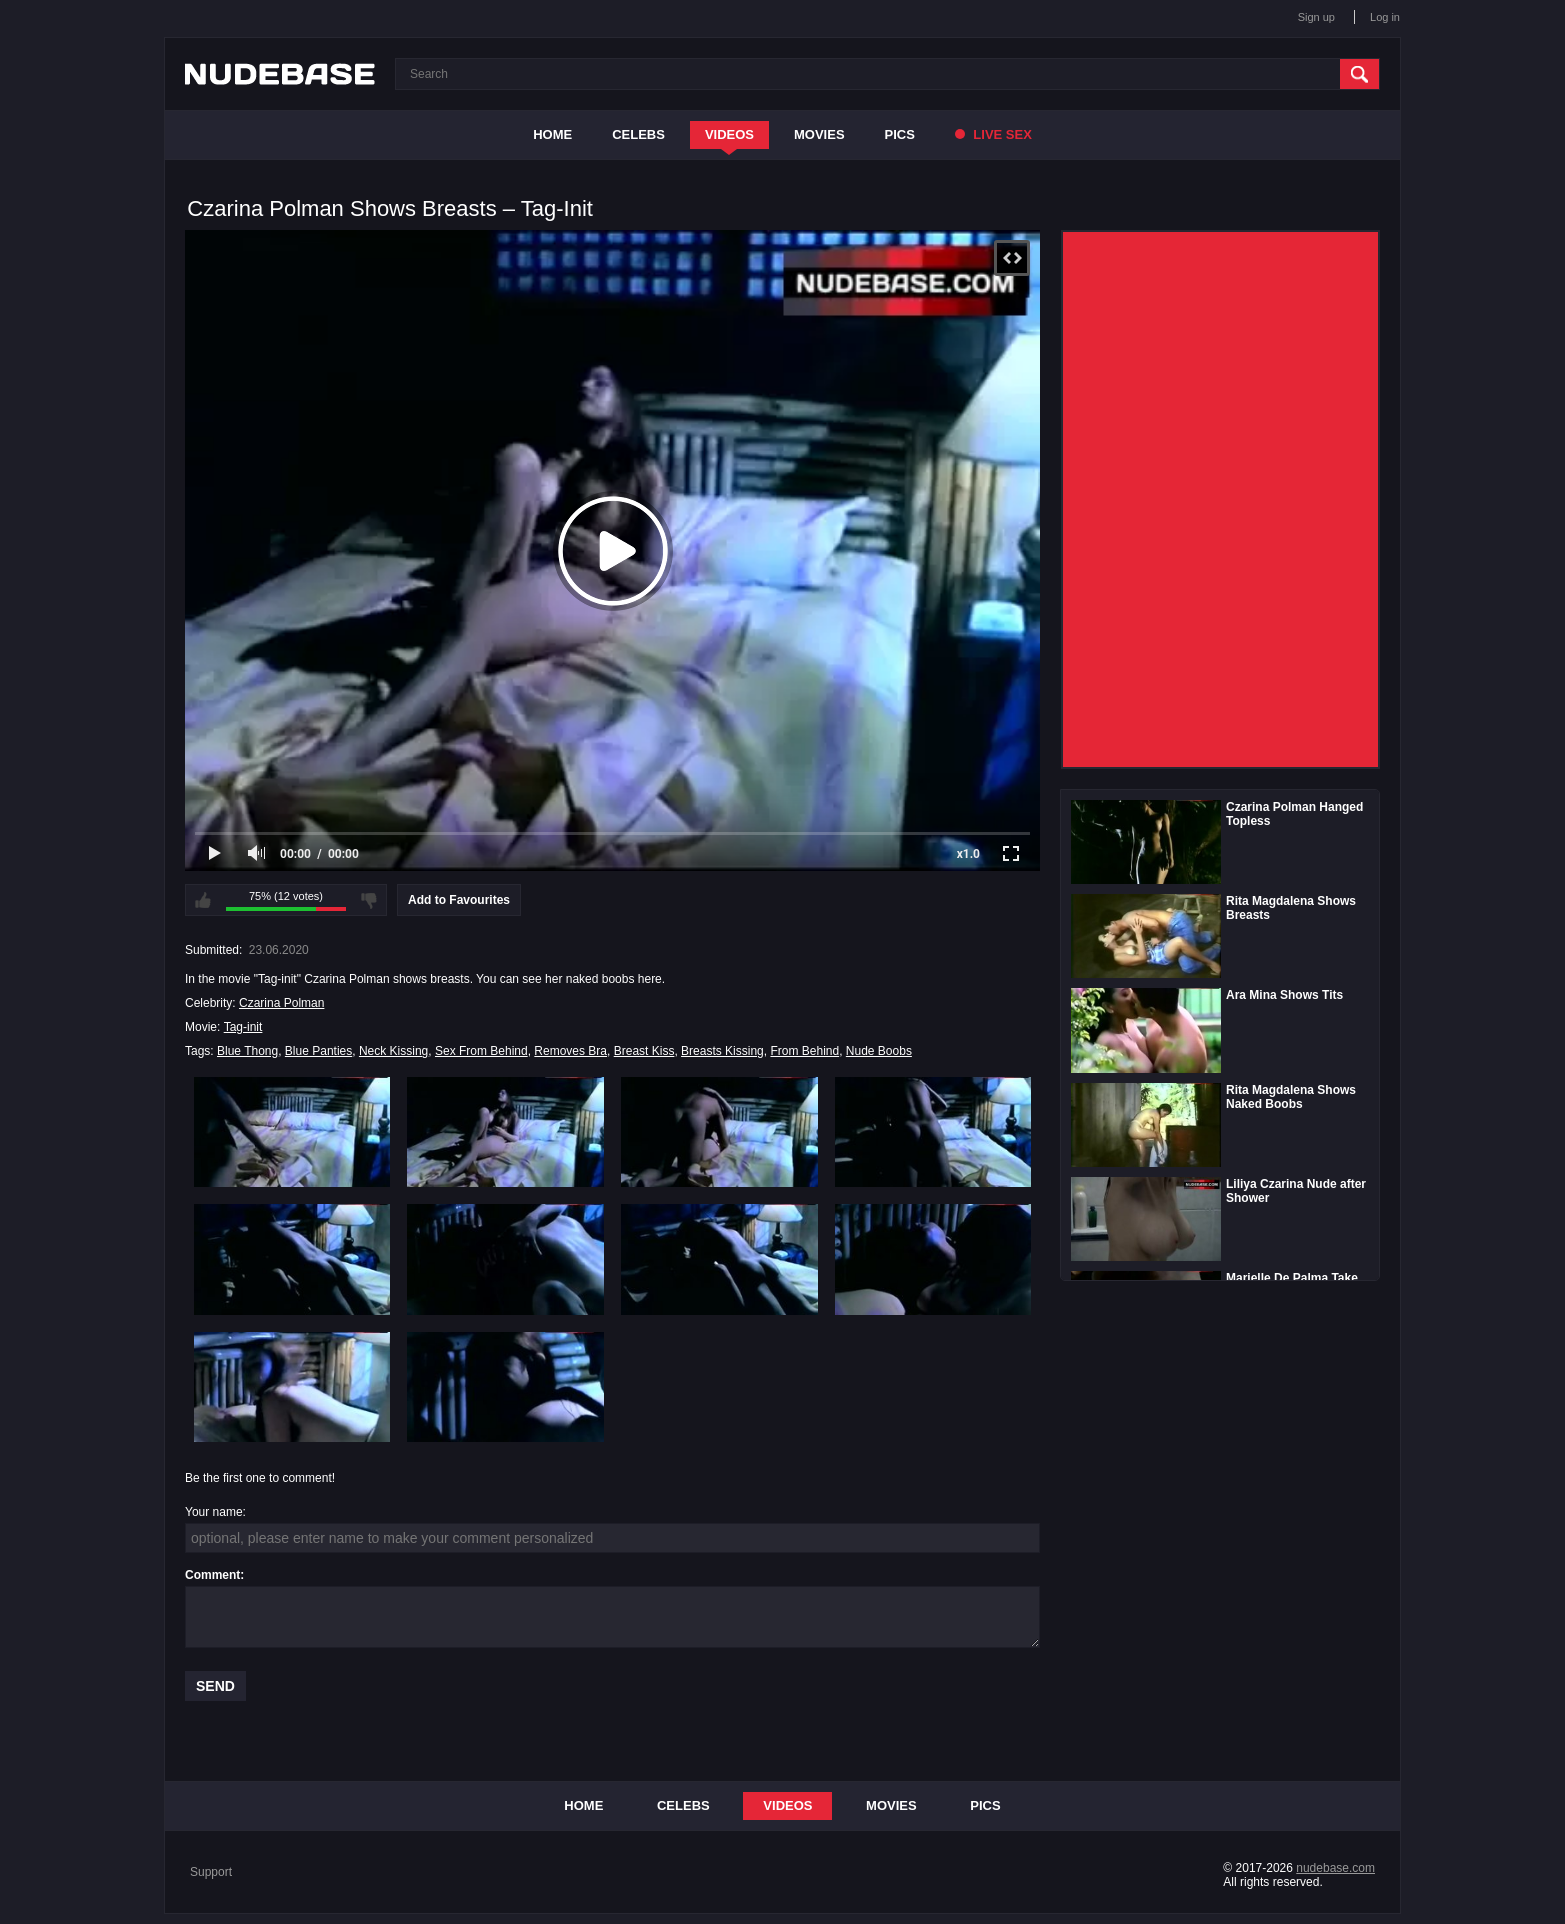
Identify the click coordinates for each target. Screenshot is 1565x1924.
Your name (214, 1512)
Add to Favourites (459, 900)
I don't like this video (369, 900)
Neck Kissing (393, 1051)
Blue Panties (318, 1051)
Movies (819, 134)
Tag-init (243, 1027)
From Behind (804, 1051)
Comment (212, 1575)
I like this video (203, 900)
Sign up (1316, 17)
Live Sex (993, 134)
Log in (1385, 17)
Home (552, 134)
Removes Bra (570, 1051)
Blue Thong (247, 1051)
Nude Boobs (879, 1051)
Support (211, 1872)
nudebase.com (1335, 1868)
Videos (729, 134)
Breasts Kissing (722, 1051)
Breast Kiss (644, 1051)
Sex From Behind (481, 1051)
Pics (900, 134)
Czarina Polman (281, 1003)
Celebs (638, 134)
